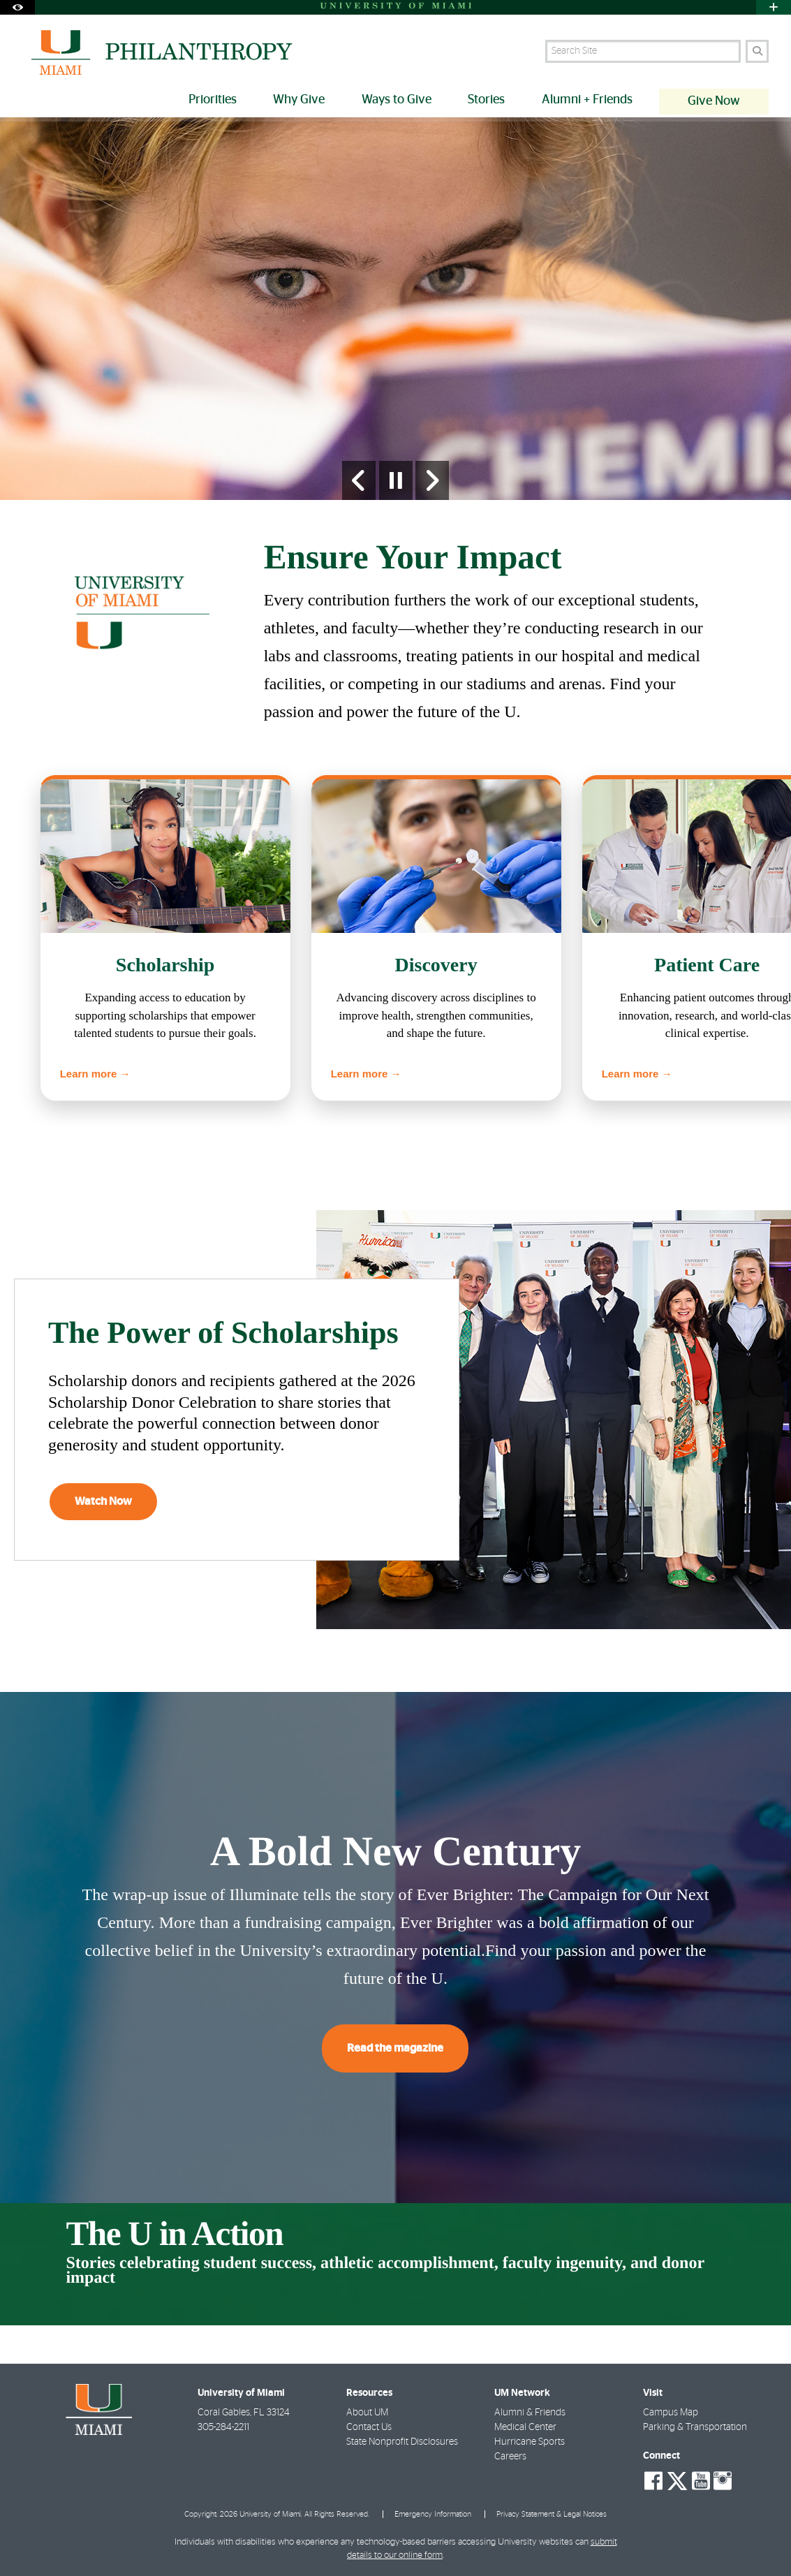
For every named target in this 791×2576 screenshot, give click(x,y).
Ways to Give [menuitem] (396, 100)
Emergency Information (432, 2514)
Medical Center (525, 2427)
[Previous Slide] (359, 480)
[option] (395, 309)
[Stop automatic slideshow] (396, 480)
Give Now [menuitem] (714, 101)
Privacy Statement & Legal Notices (551, 2514)
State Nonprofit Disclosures (402, 2442)
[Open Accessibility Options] (17, 7)
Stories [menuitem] (486, 100)
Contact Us (369, 2427)
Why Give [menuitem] (299, 100)
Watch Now (103, 1501)
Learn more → (95, 1074)
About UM (367, 2412)
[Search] (757, 51)
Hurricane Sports (529, 2442)
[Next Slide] (432, 480)
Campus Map (670, 2412)
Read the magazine (395, 2048)
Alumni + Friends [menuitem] (587, 100)
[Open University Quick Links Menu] (773, 7)
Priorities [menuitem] (212, 100)
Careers (510, 2456)
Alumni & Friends (529, 2412)
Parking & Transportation (695, 2427)
